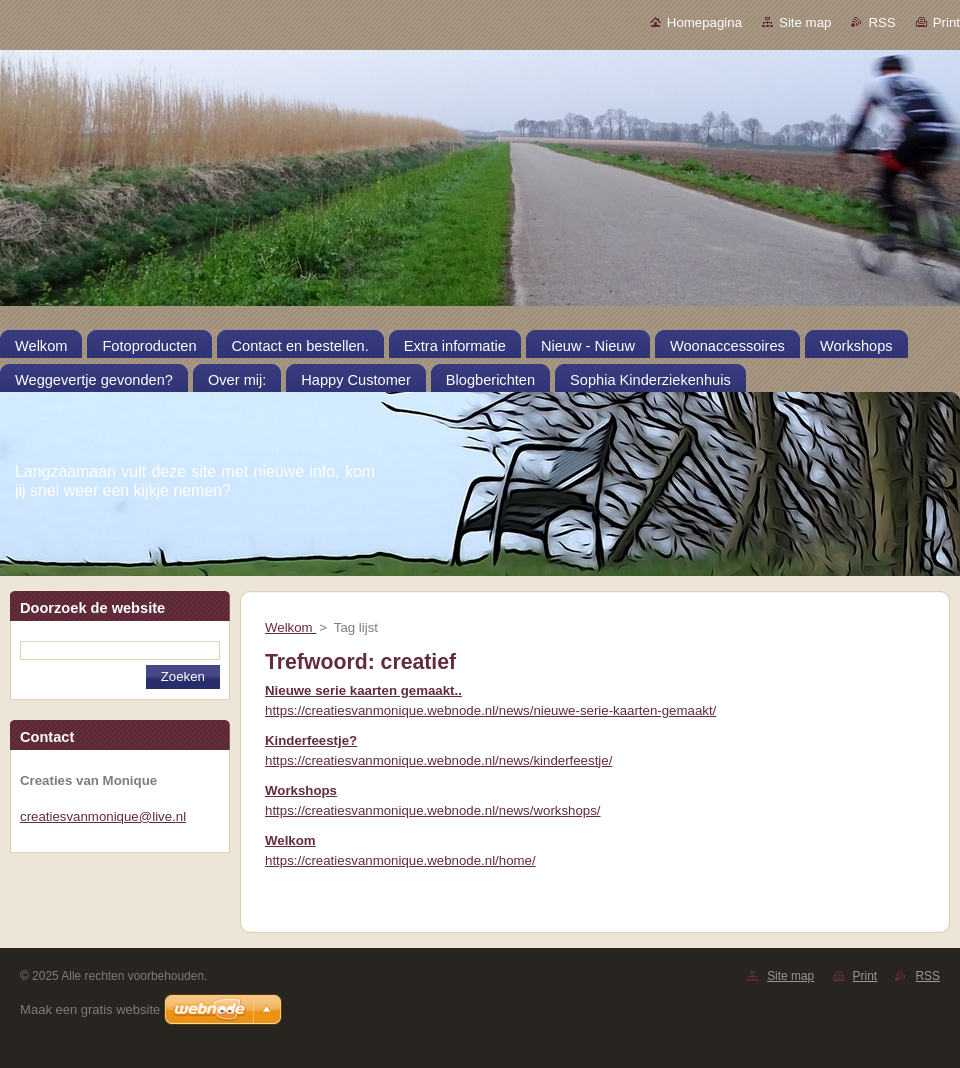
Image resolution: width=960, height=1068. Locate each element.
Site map (805, 22)
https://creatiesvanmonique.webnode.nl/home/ (400, 860)
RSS (881, 22)
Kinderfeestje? (311, 740)
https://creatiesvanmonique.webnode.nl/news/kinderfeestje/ (438, 760)
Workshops (301, 790)
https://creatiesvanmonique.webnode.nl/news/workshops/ (433, 810)
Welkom (290, 627)
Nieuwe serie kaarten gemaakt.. (363, 690)
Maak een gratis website (90, 1009)
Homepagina (704, 22)
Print (946, 22)
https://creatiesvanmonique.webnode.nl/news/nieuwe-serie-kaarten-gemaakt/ (490, 710)
